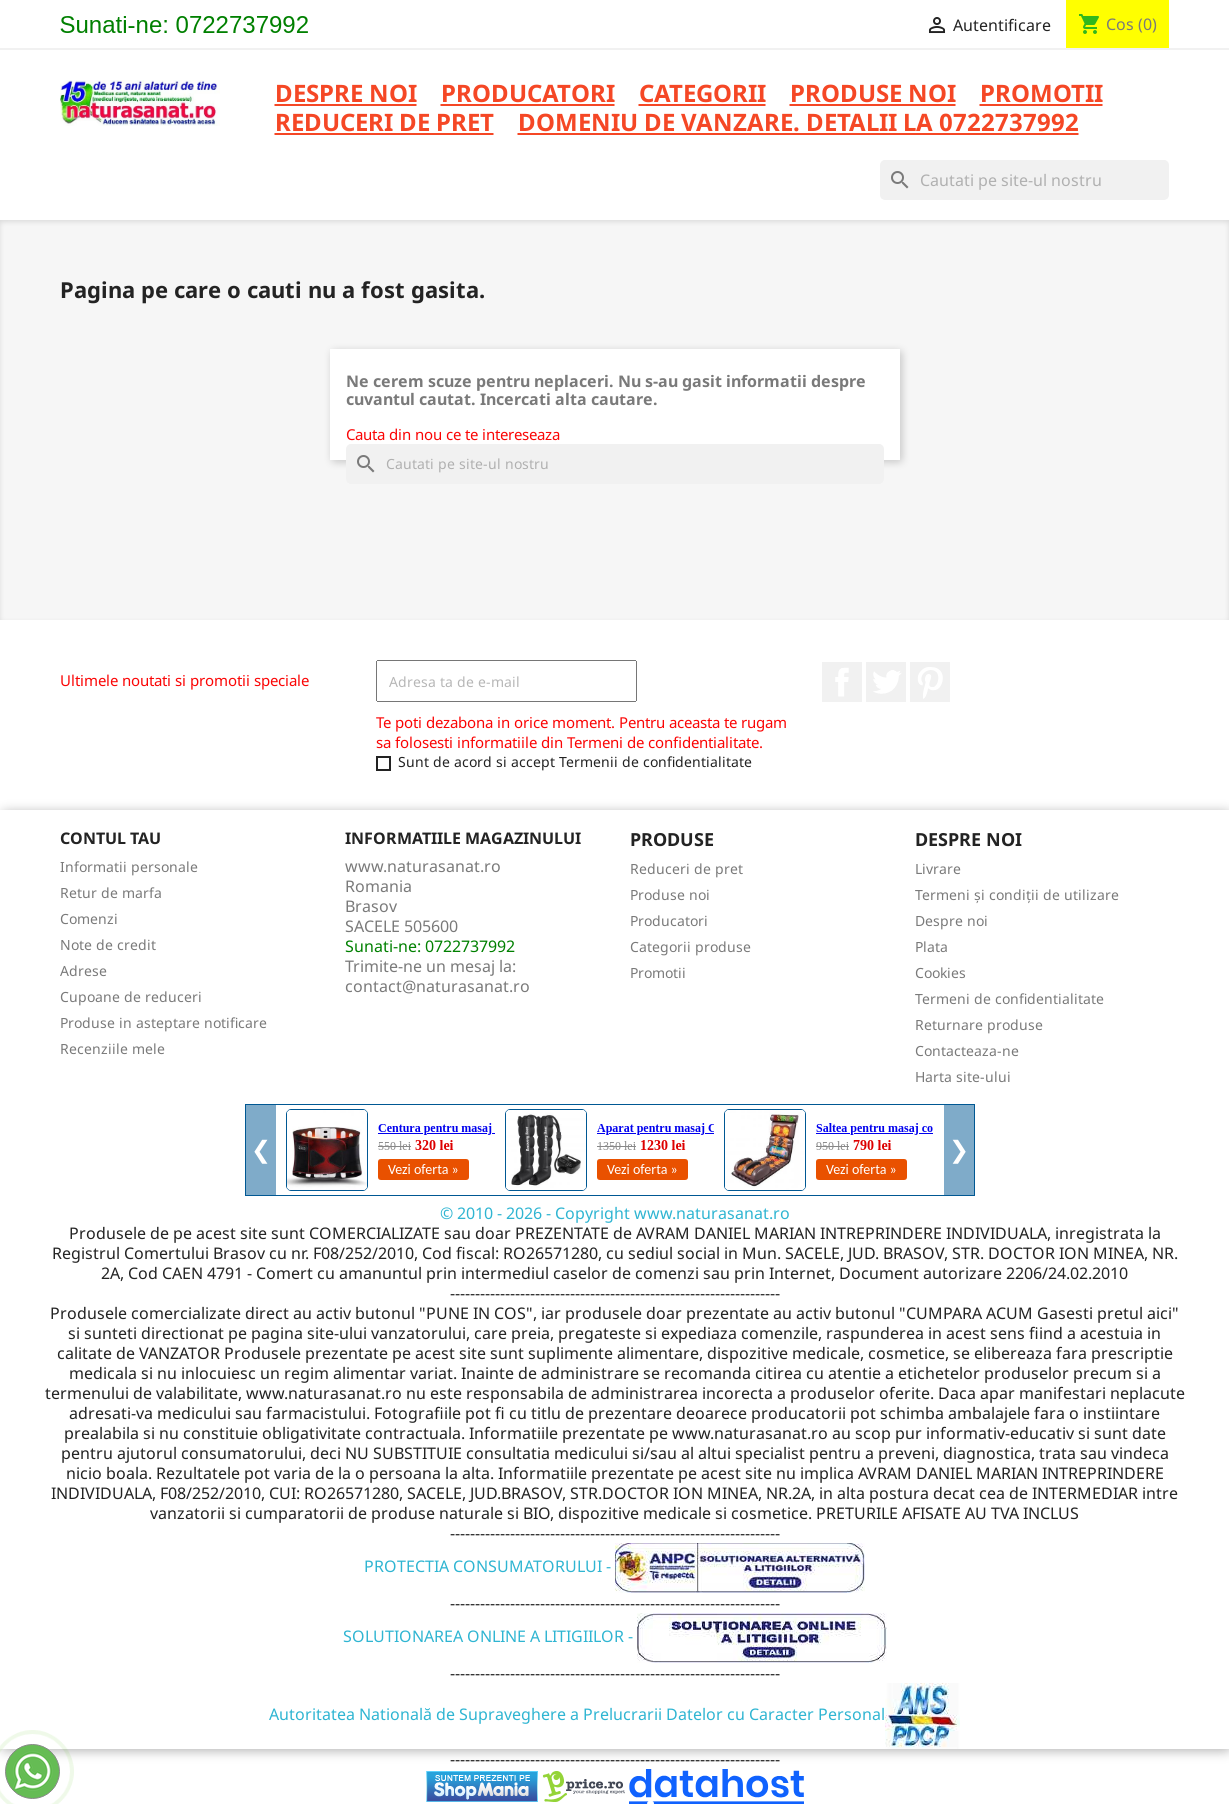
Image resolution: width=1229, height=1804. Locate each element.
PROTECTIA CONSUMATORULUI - (614, 1566)
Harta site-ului (963, 1076)
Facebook (842, 682)
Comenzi (89, 918)
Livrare (938, 868)
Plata (931, 946)
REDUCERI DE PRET (384, 123)
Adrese (83, 970)
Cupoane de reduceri (131, 996)
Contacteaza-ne (967, 1050)
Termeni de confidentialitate (1009, 998)
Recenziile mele (112, 1048)
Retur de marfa (111, 892)
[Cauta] (1024, 180)
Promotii (658, 972)
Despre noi (346, 94)
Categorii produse (690, 946)
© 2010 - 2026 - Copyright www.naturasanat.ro (615, 1213)
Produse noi (670, 894)
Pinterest (930, 682)
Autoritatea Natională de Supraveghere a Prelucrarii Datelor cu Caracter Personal (614, 1714)
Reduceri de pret (686, 868)
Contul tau (110, 838)
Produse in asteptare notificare (163, 1022)
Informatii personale (129, 866)
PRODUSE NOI (873, 94)
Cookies (940, 972)
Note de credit (108, 944)
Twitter (886, 682)
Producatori (669, 920)
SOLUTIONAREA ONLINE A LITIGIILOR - (615, 1636)
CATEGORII (702, 94)
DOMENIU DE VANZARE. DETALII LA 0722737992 (798, 123)
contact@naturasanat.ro (437, 986)
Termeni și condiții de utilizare (1017, 894)
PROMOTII (1041, 94)
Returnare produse (979, 1024)
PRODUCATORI (528, 94)
